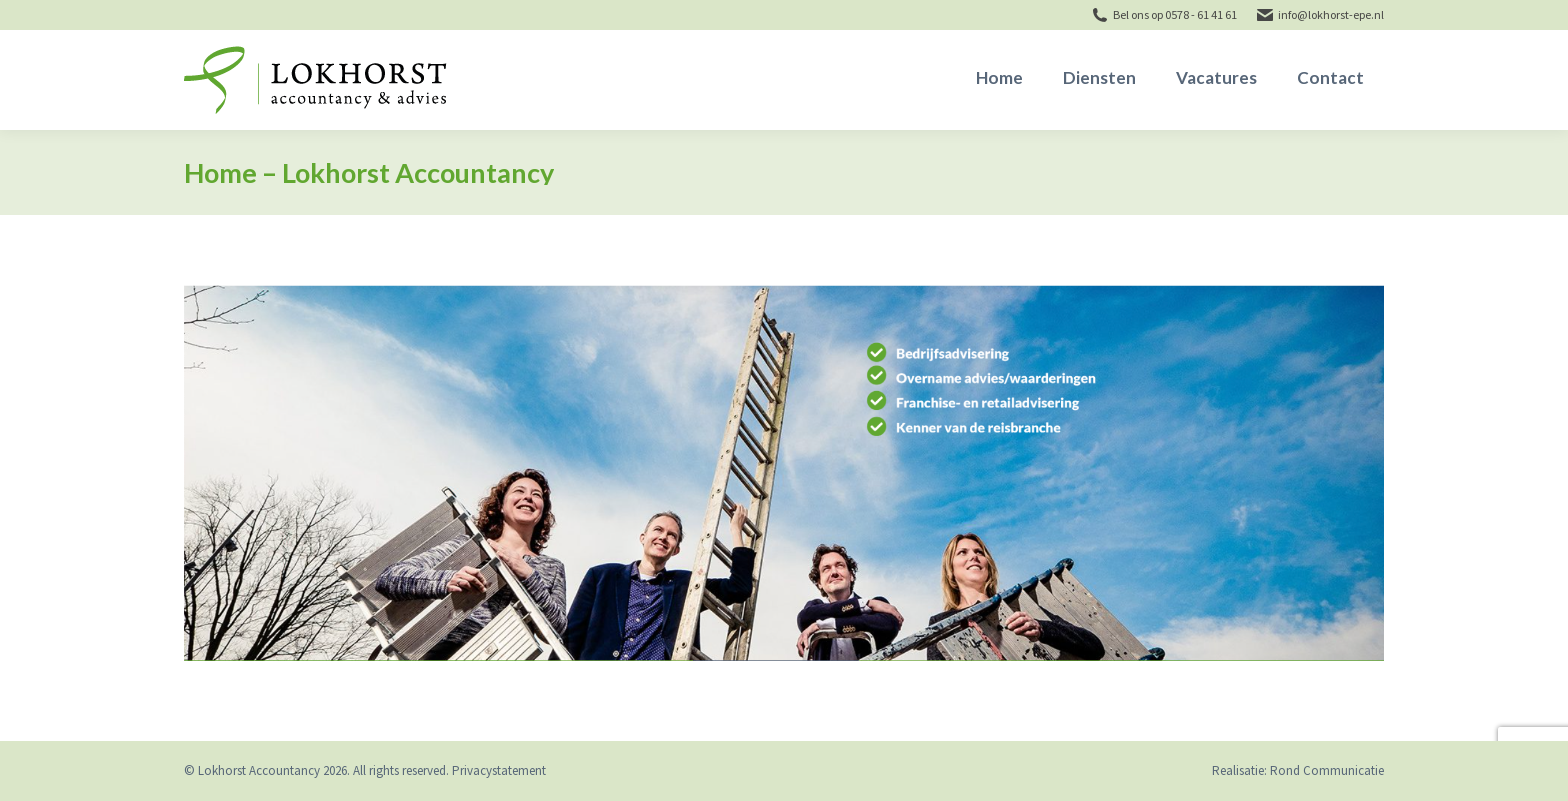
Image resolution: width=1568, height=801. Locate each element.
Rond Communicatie (1327, 770)
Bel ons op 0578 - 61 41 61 (1175, 14)
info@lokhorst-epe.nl (1331, 14)
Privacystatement (499, 770)
